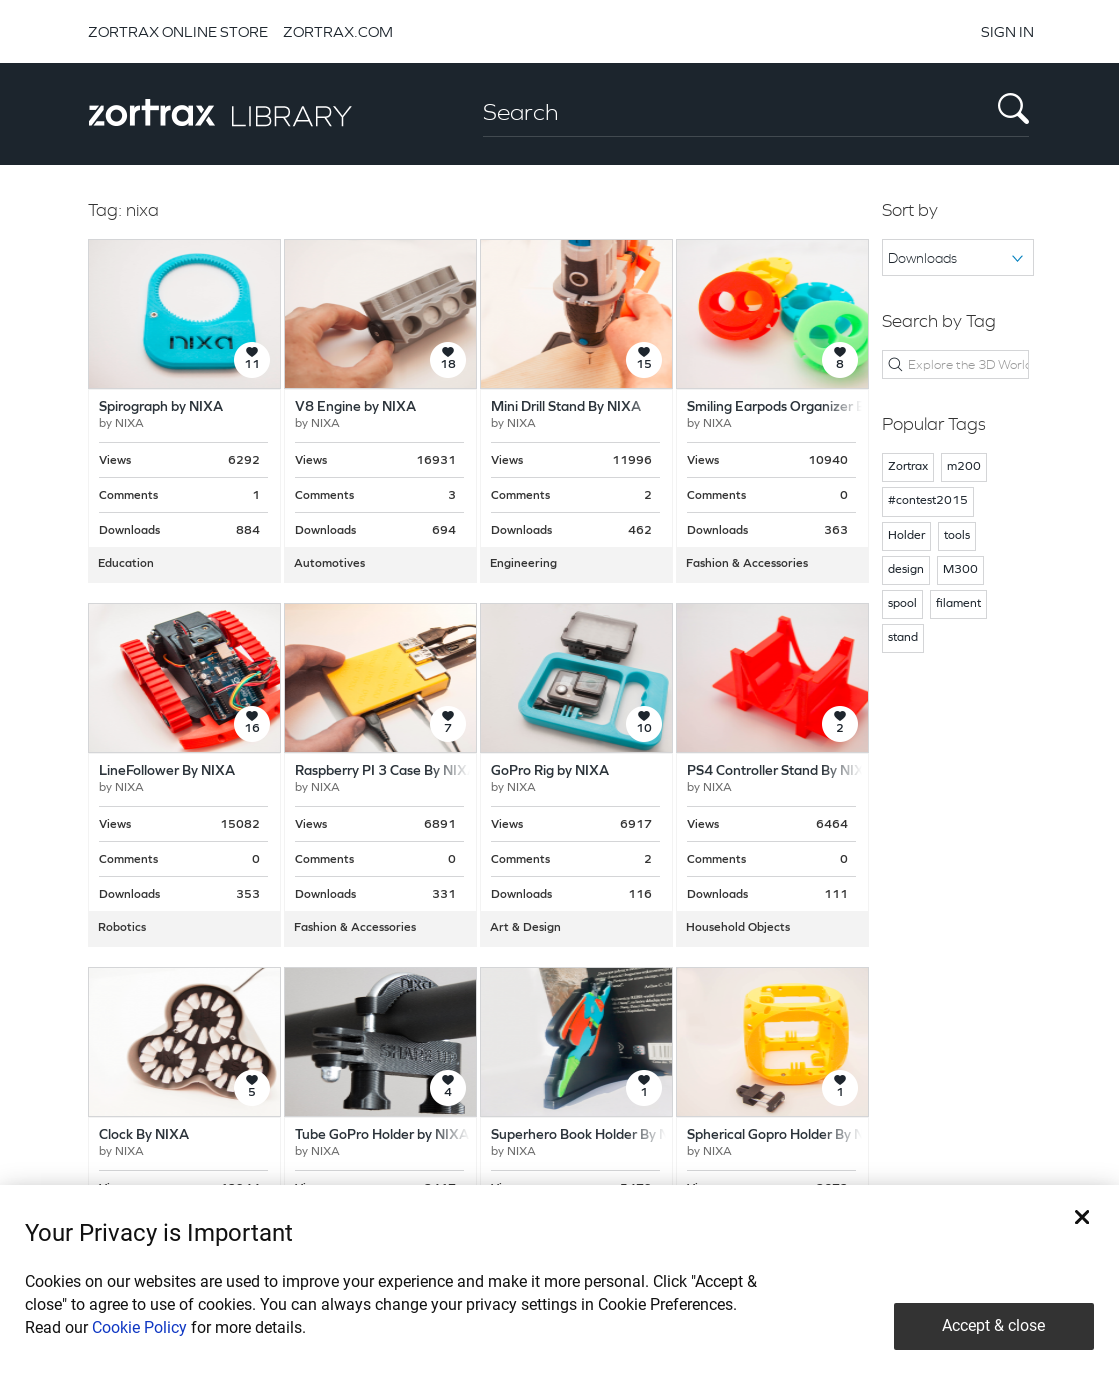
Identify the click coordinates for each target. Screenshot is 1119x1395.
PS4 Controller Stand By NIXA (780, 771)
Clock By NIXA (144, 1135)
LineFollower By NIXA (167, 771)
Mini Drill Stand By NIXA (566, 407)
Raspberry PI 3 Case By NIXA (386, 771)
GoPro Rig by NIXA (550, 771)
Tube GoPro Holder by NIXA (382, 1135)
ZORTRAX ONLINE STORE (178, 31)
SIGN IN (1007, 31)
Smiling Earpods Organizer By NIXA (798, 407)
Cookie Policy (139, 1327)
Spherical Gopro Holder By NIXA (787, 1135)
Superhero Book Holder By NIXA (592, 1135)
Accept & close (993, 1325)
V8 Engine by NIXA (355, 407)
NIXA (129, 424)
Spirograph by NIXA (161, 407)
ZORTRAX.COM (338, 31)
